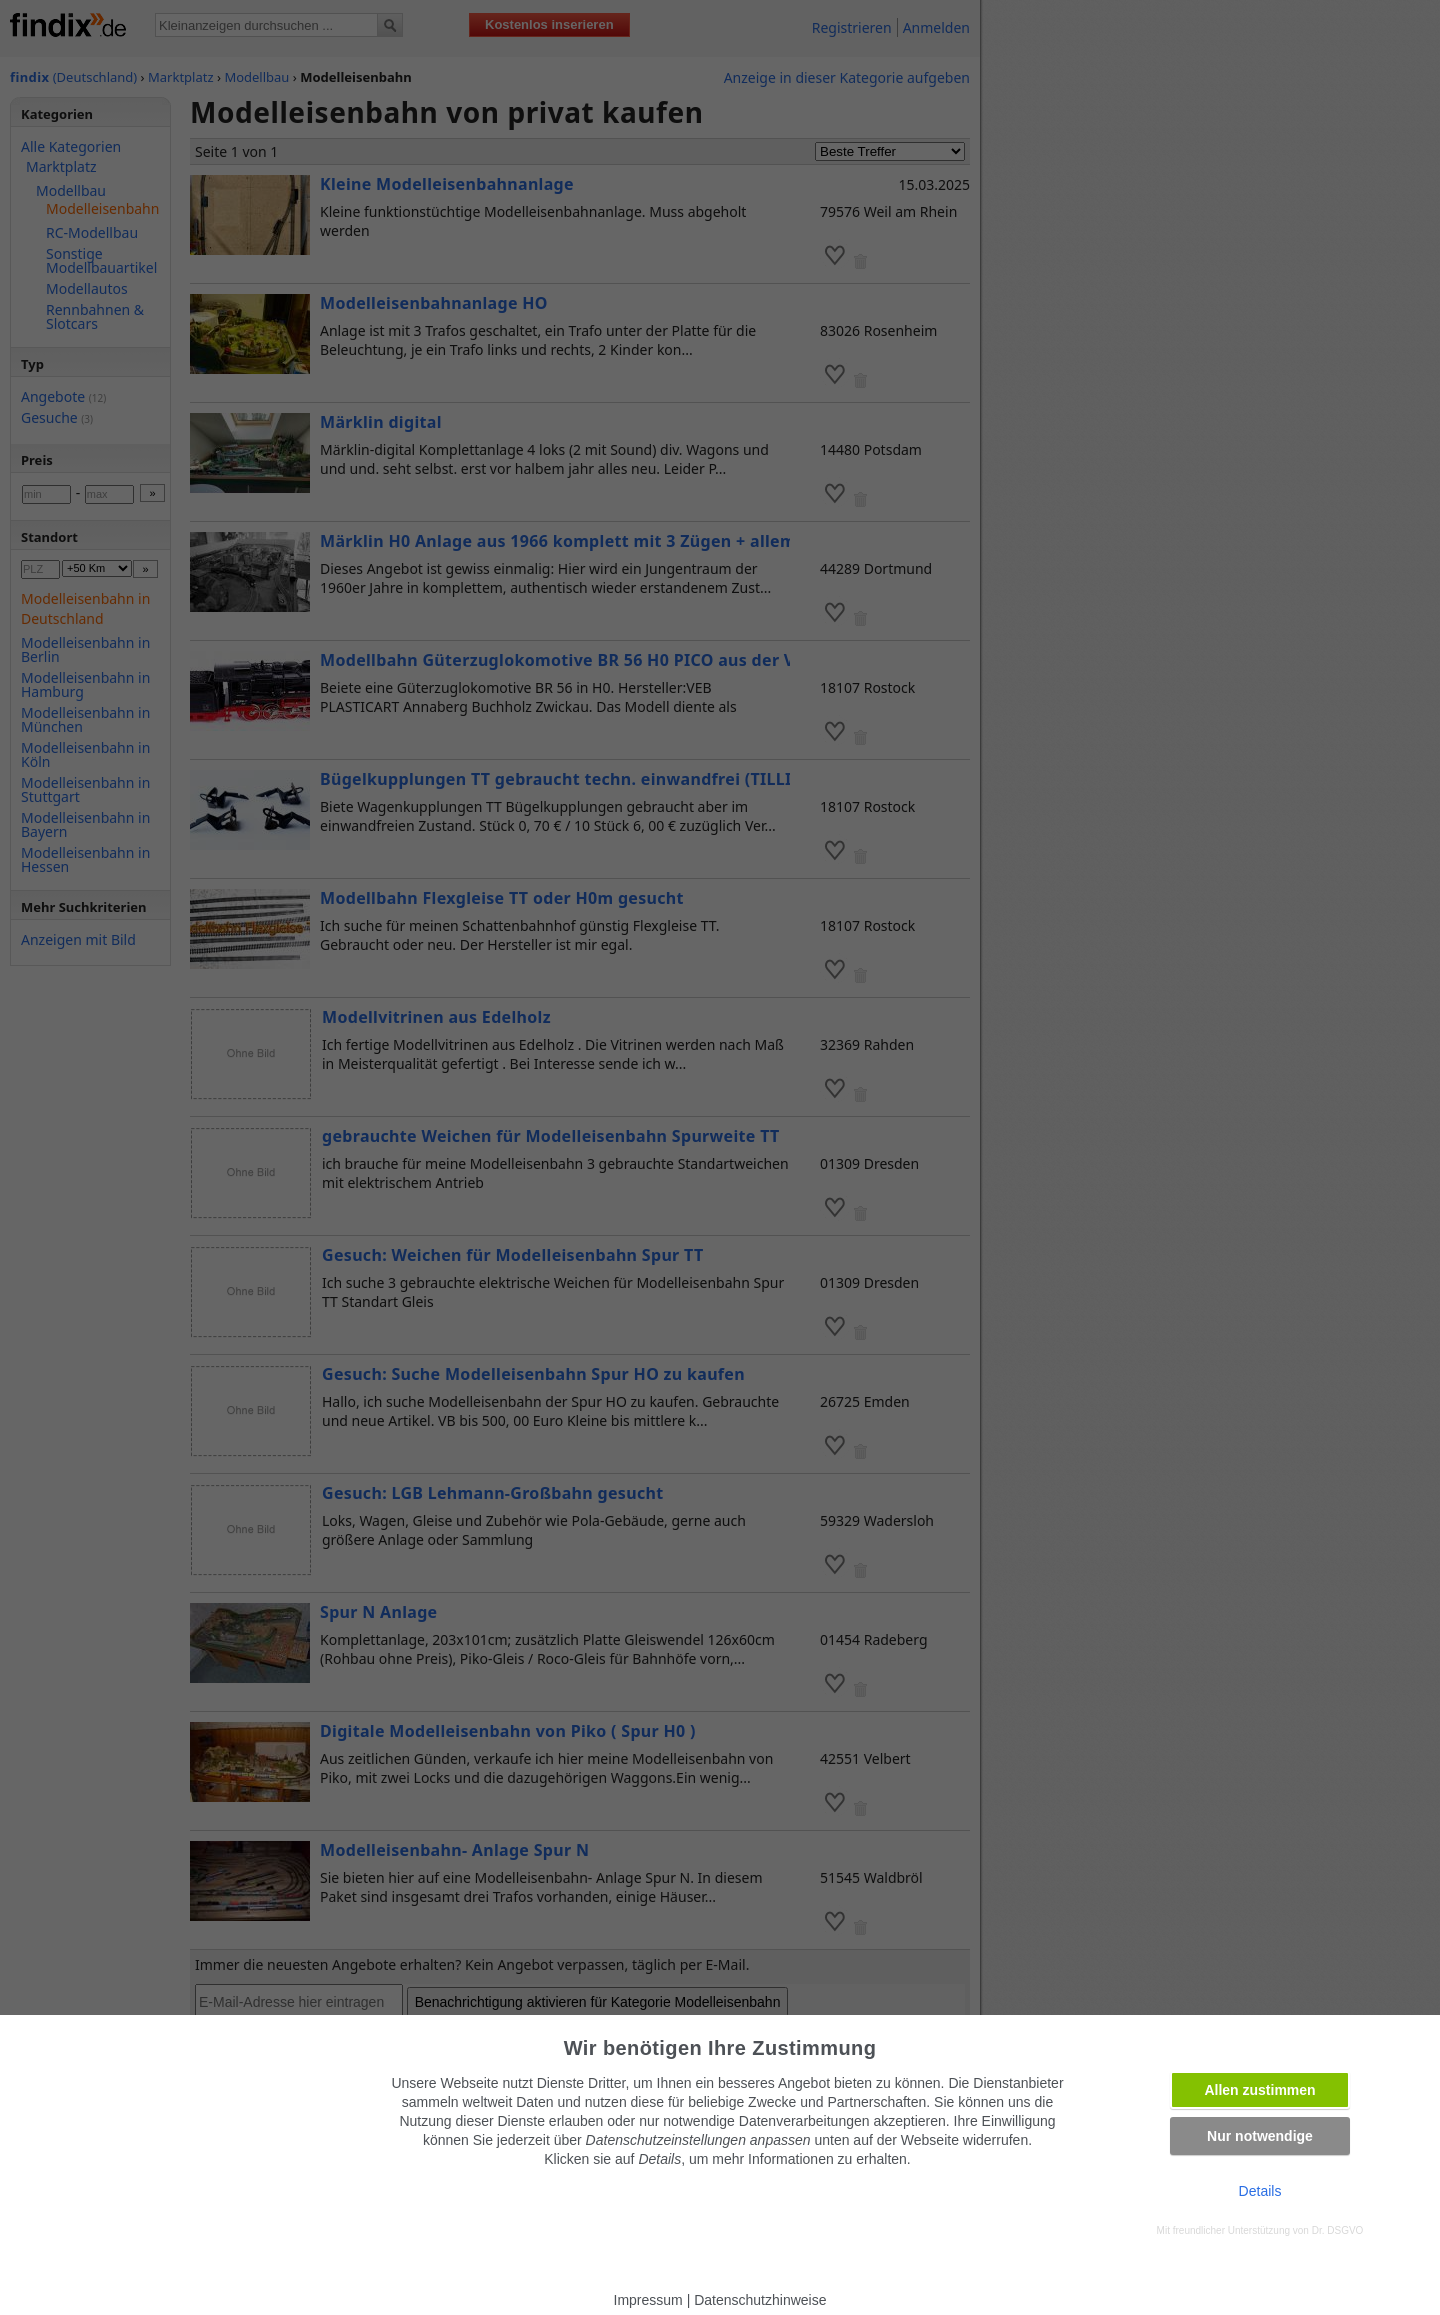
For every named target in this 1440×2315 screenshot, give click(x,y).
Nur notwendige (1260, 2136)
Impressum (648, 2300)
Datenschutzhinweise (760, 2300)
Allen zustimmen (1259, 2090)
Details (1260, 2191)
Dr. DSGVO (1338, 2230)
